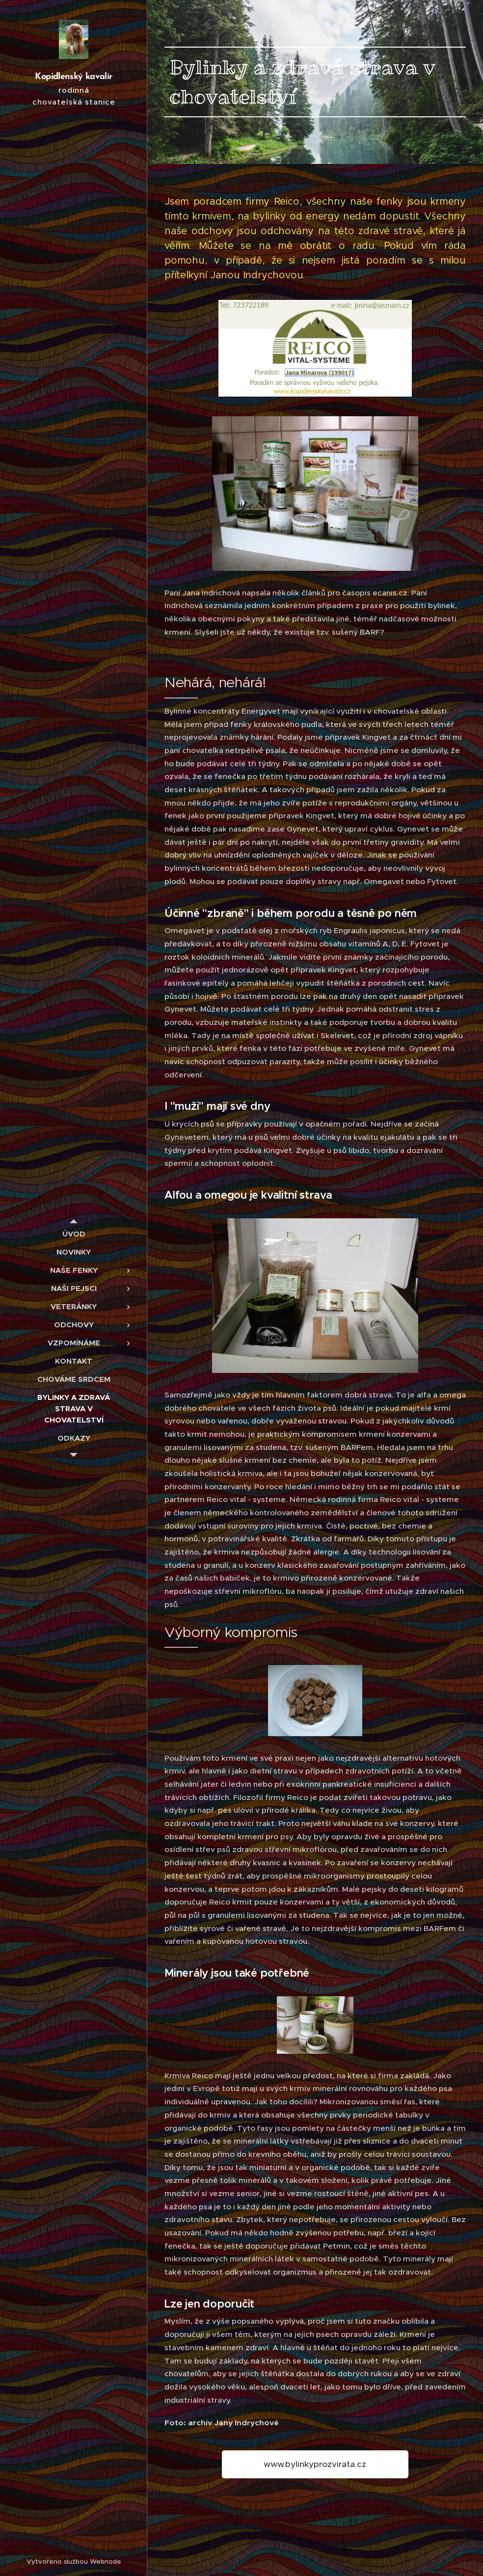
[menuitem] (73, 1233)
